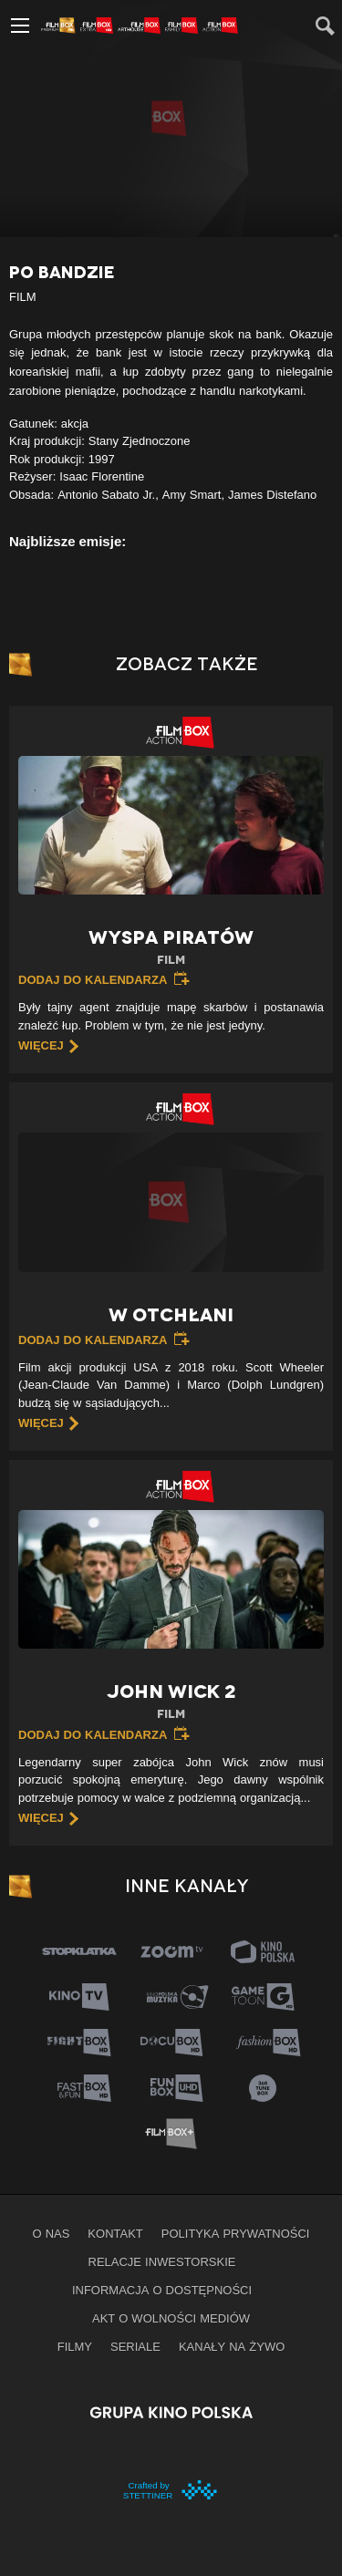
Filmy (74, 2346)
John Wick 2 (171, 1702)
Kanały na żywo (232, 2346)
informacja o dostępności (162, 2289)
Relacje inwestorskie (162, 2261)
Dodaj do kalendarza (92, 979)
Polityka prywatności (235, 2233)
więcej (41, 1045)
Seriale (135, 2346)
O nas (51, 2233)
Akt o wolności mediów (171, 2318)
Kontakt (115, 2233)
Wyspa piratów (171, 947)
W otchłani (171, 1315)
